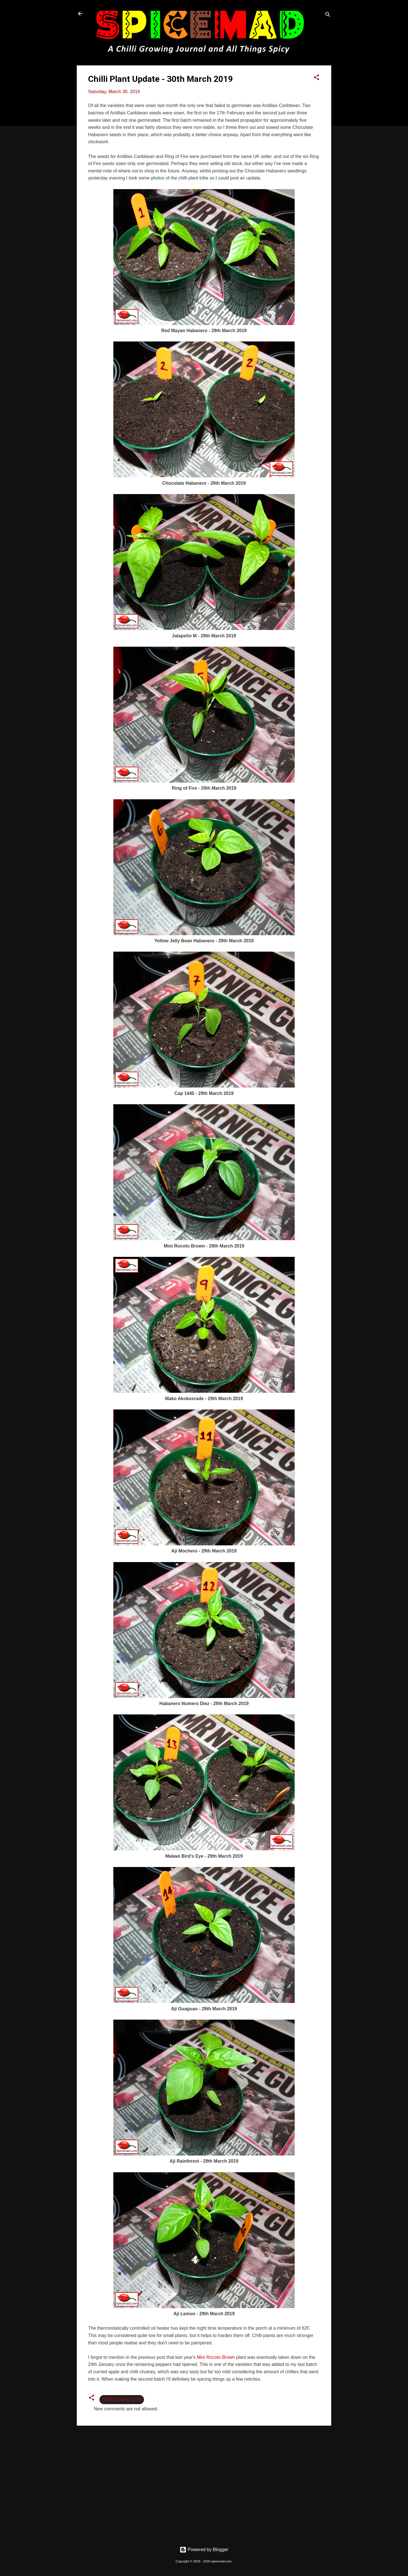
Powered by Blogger (204, 2549)
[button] (316, 78)
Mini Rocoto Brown (216, 2357)
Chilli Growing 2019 (121, 2399)
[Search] (327, 15)
